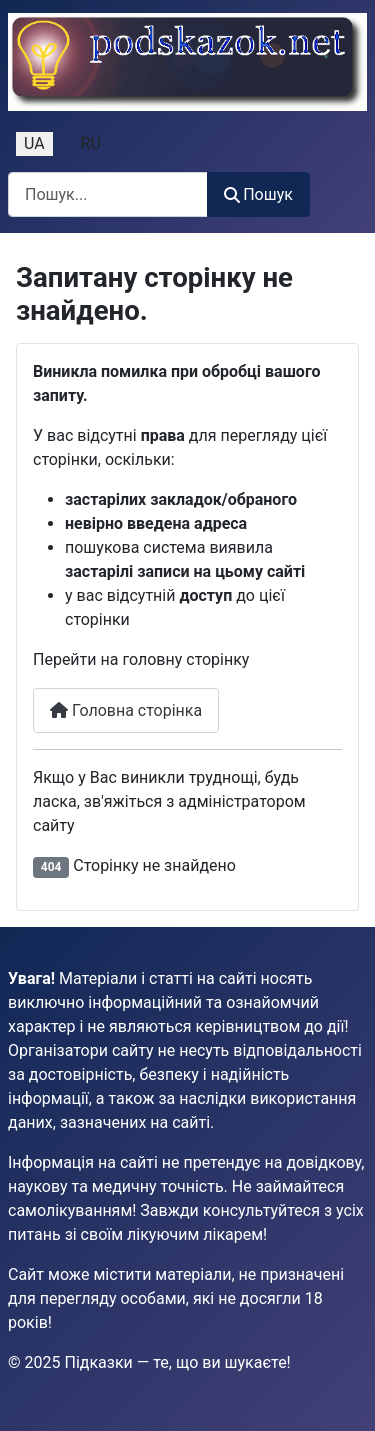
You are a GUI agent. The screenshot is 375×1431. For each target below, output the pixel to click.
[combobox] (108, 194)
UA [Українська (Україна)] (34, 143)
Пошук (258, 194)
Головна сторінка (126, 710)
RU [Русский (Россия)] (91, 143)
